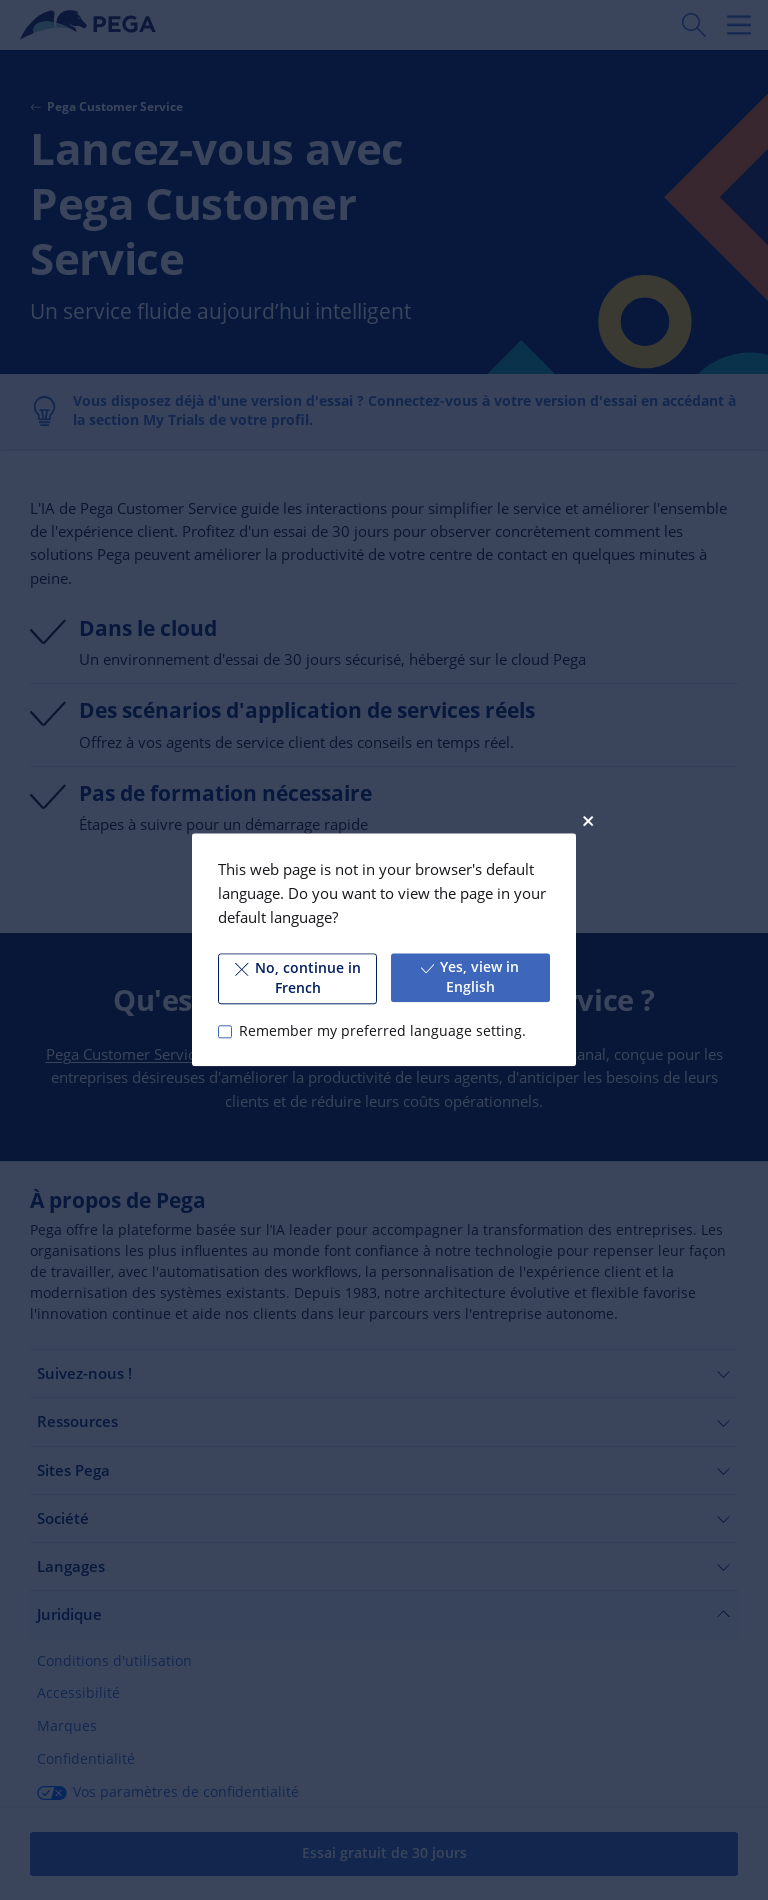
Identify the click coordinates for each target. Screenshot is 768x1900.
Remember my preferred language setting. (382, 1031)
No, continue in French (297, 978)
